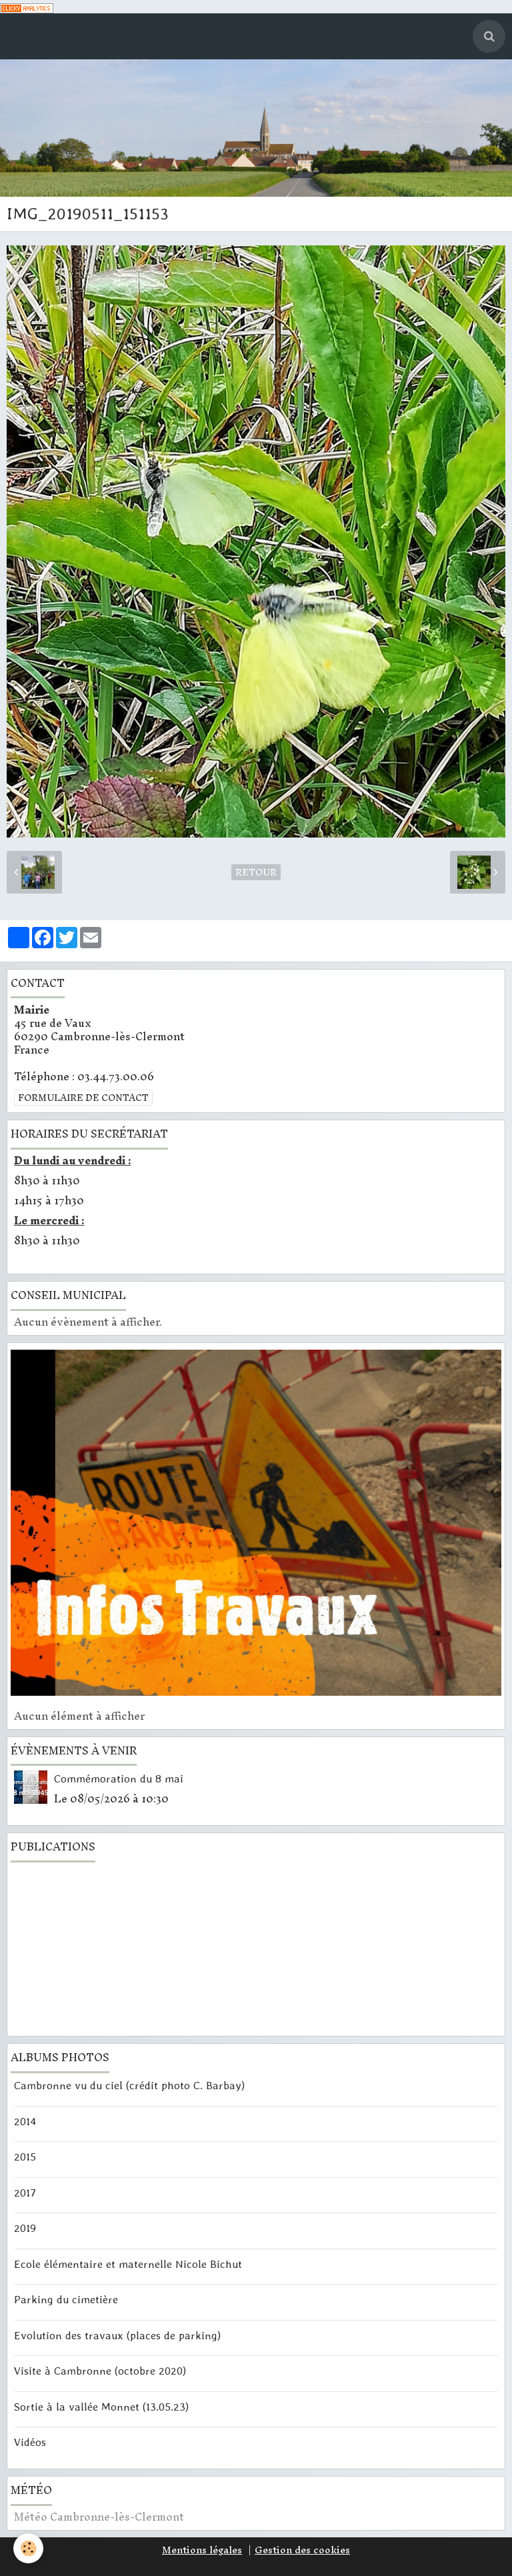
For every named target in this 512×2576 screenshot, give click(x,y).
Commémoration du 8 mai (118, 1777)
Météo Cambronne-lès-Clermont (99, 2517)
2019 (25, 2228)
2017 (25, 2192)
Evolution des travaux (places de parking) (117, 2334)
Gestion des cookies (302, 2550)
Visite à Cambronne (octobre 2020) (100, 2370)
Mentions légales (202, 2550)
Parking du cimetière (66, 2299)
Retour (256, 872)
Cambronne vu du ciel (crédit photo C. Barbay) (129, 2085)
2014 (25, 2120)
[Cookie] (28, 2548)
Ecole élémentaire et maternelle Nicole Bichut (128, 2263)
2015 (25, 2156)
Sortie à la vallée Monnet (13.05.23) (101, 2406)
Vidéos (30, 2441)
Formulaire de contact (83, 1098)
